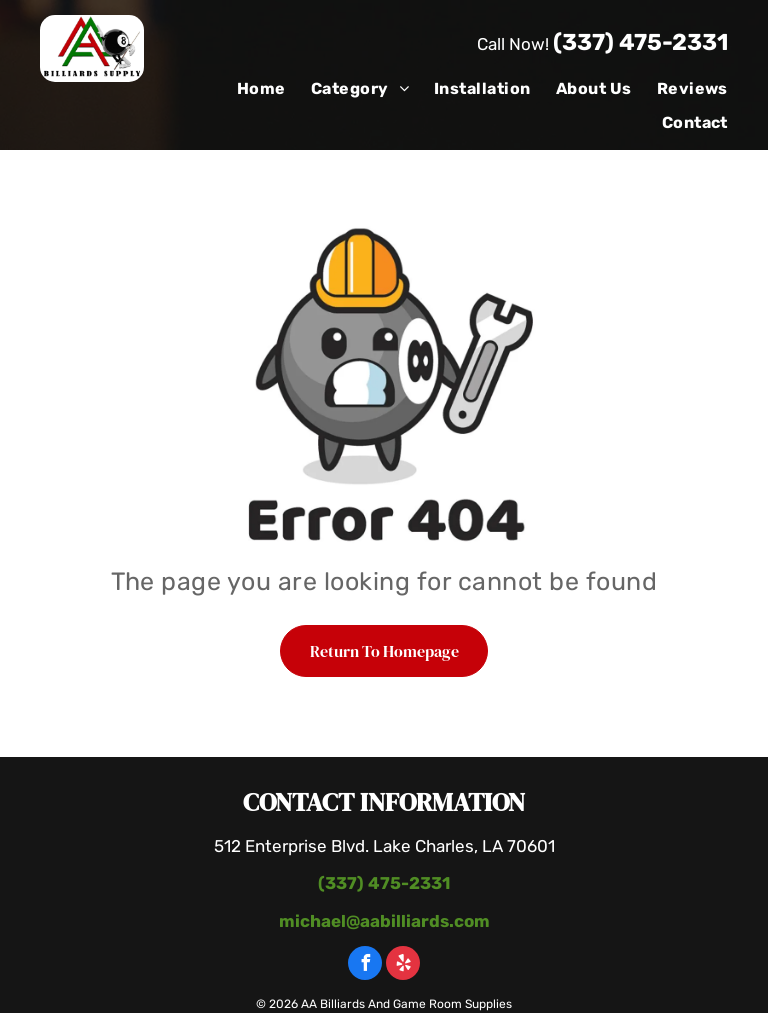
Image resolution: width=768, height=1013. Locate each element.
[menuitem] (249, 89)
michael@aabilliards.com (384, 921)
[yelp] (403, 965)
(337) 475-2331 (640, 42)
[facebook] (365, 965)
